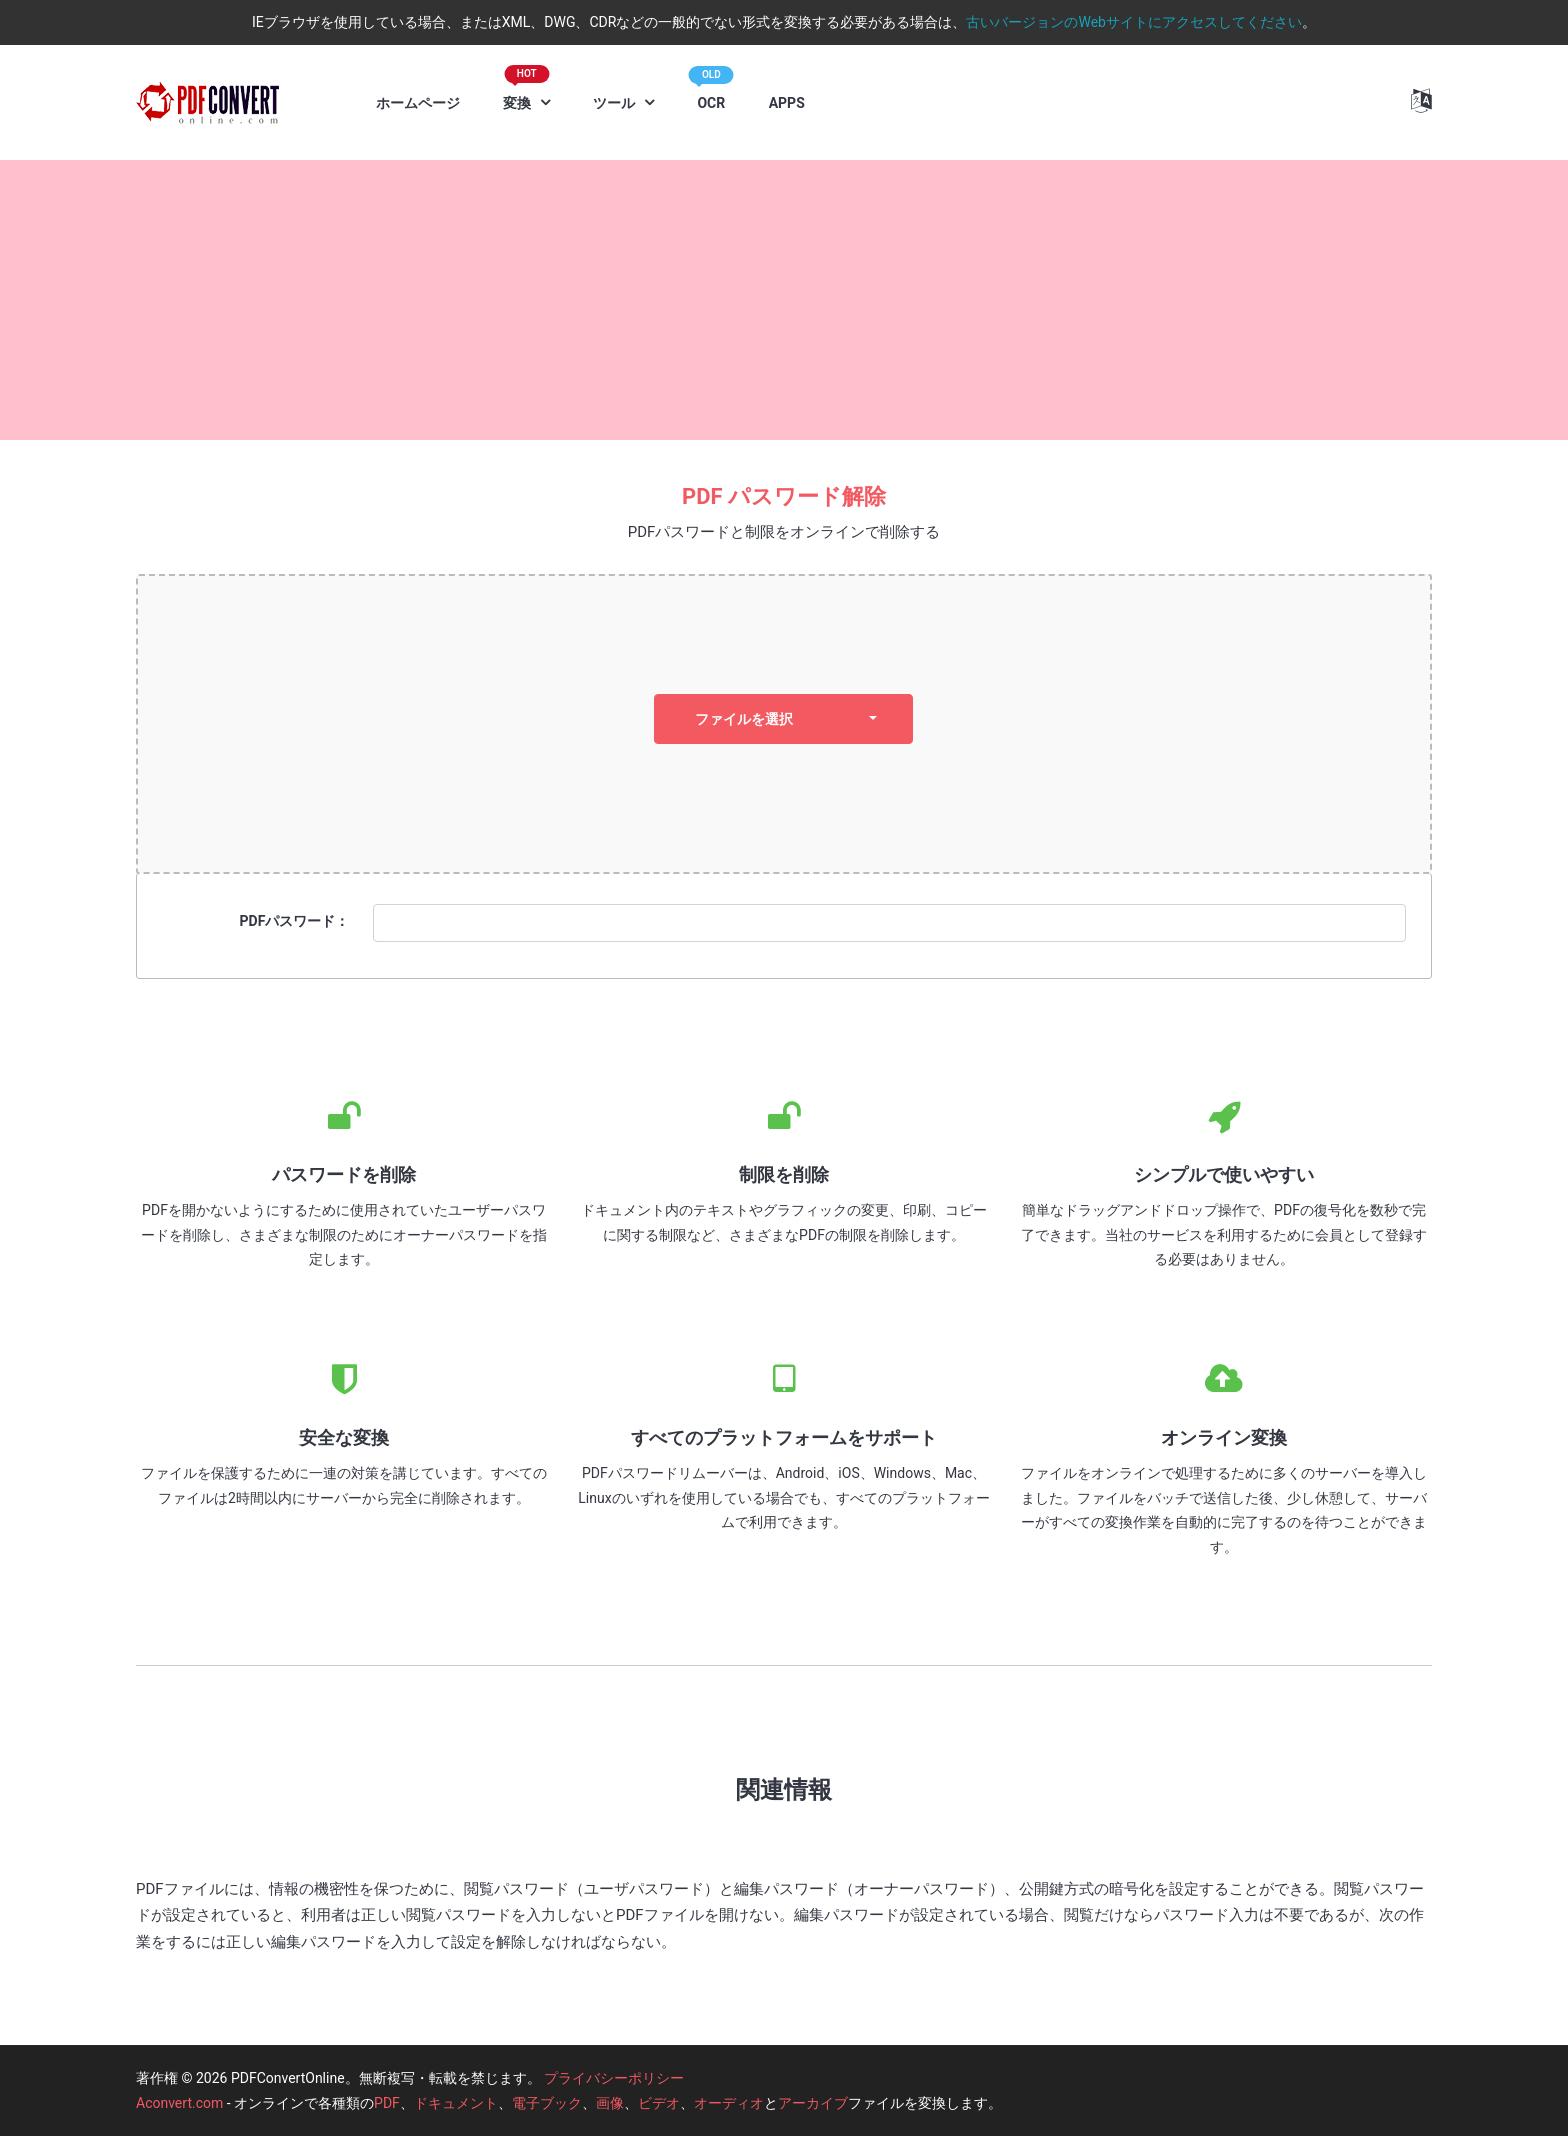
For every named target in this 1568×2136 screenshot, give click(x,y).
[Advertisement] (784, 300)
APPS (787, 103)
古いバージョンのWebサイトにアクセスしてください (1134, 22)
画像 (610, 2103)
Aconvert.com (179, 2103)
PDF (387, 2103)
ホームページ (418, 103)
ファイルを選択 (744, 719)
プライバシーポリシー (614, 2078)
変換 (526, 93)
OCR (711, 93)
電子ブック (547, 2103)
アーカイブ (813, 2103)
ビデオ (659, 2103)
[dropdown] (873, 719)
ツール (615, 103)
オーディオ (729, 2103)
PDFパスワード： (295, 921)
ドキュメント (456, 2103)
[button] (1421, 100)
